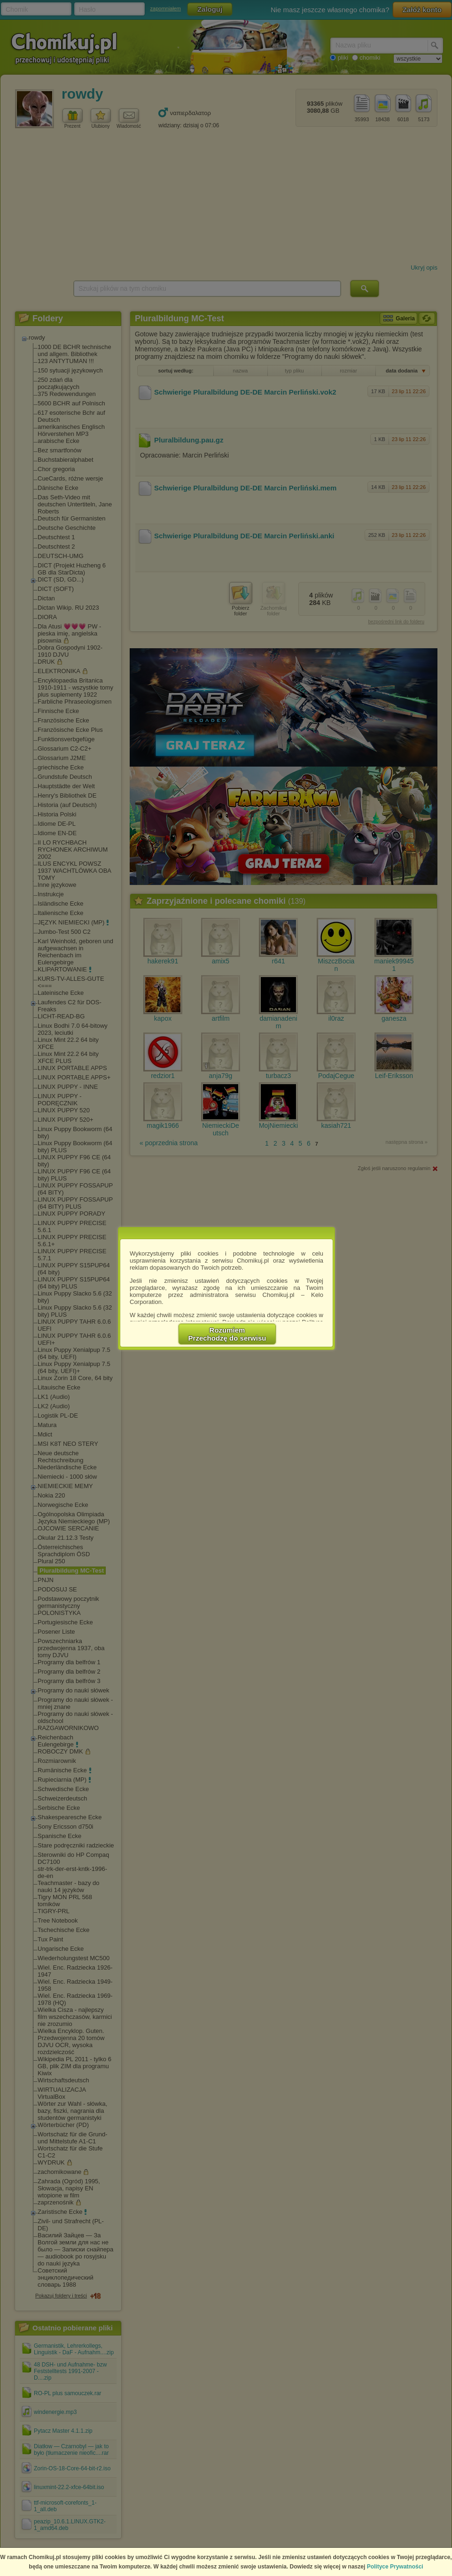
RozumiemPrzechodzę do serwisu (227, 1334)
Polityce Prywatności (395, 2566)
